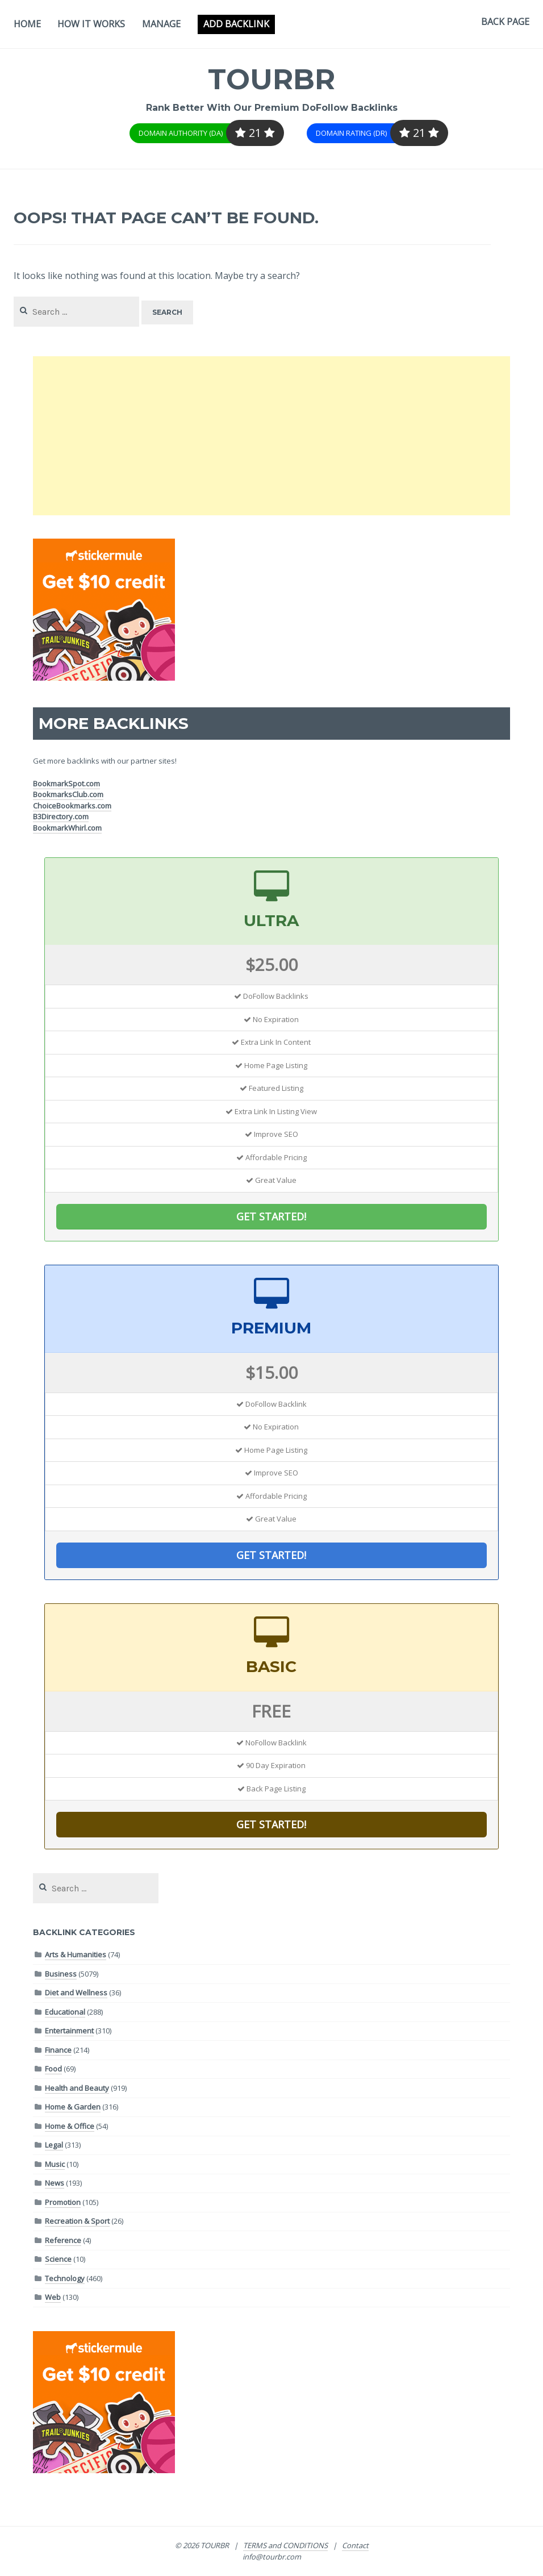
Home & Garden (73, 2107)
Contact (355, 2545)
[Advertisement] (271, 435)
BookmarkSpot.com (66, 783)
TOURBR (272, 79)
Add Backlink (236, 24)
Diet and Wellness (76, 1992)
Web (53, 2297)
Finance (58, 2050)
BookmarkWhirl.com (67, 828)
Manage (161, 24)
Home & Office (69, 2126)
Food (53, 2069)
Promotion (63, 2202)
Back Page (505, 21)
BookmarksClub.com (68, 794)
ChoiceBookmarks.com (72, 806)
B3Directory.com (61, 816)
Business (61, 1974)
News (54, 2183)
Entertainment (69, 2030)
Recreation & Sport (77, 2221)
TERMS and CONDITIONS (285, 2545)
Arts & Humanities (75, 1954)
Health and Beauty (77, 2088)
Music (55, 2164)
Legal (54, 2145)
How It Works (91, 24)
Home (27, 24)
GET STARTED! (271, 1216)
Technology (65, 2278)
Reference (63, 2240)
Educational (65, 2012)
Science (58, 2259)
